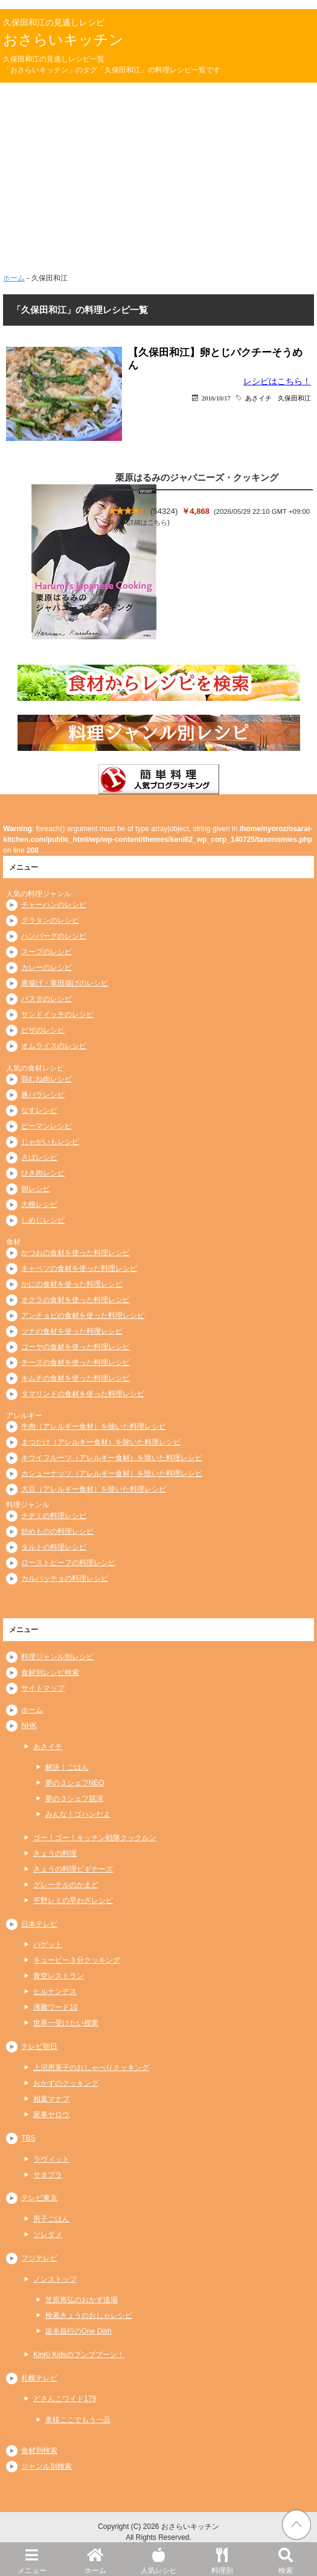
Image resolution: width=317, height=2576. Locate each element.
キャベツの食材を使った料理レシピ (79, 1268)
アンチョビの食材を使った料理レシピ (82, 1315)
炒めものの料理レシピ (57, 1531)
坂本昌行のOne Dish (78, 2331)
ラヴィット (51, 2159)
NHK (28, 1725)
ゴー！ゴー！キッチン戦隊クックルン (94, 1838)
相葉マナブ (51, 2099)
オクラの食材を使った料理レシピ (75, 1300)
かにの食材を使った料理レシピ (72, 1284)
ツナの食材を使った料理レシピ (72, 1331)
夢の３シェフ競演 (74, 1798)
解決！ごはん (67, 1767)
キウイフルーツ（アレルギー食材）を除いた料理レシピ (111, 1458)
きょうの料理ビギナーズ (73, 1869)
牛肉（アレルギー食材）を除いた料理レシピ (93, 1426)
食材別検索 (39, 2450)
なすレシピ (39, 1110)
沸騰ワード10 (55, 2007)
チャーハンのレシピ (53, 904)
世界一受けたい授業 (65, 2023)
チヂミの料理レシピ (53, 1515)
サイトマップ (43, 1688)
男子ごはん (51, 2219)
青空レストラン (58, 1976)
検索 (285, 2558)
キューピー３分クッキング (76, 1960)
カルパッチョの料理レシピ (64, 1578)
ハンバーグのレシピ (53, 936)
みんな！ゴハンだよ (77, 1814)
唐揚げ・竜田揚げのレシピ (64, 983)
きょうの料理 (55, 1853)
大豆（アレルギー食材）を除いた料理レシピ (93, 1489)
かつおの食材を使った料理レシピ (75, 1252)
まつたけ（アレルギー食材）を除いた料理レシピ (101, 1442)
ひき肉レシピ (43, 1173)
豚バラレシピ (43, 1094)
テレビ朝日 (39, 2046)
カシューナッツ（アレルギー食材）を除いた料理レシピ (111, 1473)
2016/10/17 (216, 397)
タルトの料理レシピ (53, 1547)
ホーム (95, 2558)
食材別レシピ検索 (50, 1672)
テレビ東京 (39, 2198)
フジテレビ (39, 2258)
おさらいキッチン (63, 39)
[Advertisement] (158, 182)
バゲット (47, 1944)
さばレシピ (39, 1157)
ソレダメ (47, 2234)
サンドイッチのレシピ (57, 1014)
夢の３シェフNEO (74, 1783)
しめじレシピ (43, 1220)
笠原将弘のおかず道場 (81, 2300)
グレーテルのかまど (65, 1885)
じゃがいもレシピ (50, 1142)
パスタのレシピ (46, 999)
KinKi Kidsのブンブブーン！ (78, 2354)
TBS (28, 2138)
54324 (164, 511)
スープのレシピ (46, 952)
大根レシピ (39, 1204)
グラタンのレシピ (50, 920)
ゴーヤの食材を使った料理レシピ (75, 1347)
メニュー (31, 2558)
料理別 (222, 2558)
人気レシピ (158, 2558)
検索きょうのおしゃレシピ (88, 2315)
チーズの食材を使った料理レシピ (75, 1362)
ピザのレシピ (43, 1030)
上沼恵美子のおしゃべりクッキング (91, 2067)
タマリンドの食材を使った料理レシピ (82, 1394)
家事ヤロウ (51, 2114)
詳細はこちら (147, 522)
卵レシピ (35, 1189)
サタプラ (47, 2175)
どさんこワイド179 (64, 2398)
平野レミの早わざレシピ (73, 1900)
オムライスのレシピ (53, 1046)
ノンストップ (55, 2279)
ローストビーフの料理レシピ (68, 1563)
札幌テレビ (39, 2378)
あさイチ (258, 397)
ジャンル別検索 (46, 2466)
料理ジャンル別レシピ (57, 1657)
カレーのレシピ (46, 967)
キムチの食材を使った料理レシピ (75, 1378)
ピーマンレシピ (46, 1126)
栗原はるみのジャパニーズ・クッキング (196, 477)
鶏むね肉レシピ (46, 1079)
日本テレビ (39, 1924)
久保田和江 (294, 397)
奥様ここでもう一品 (77, 2420)
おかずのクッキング (65, 2083)
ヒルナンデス (55, 1991)
